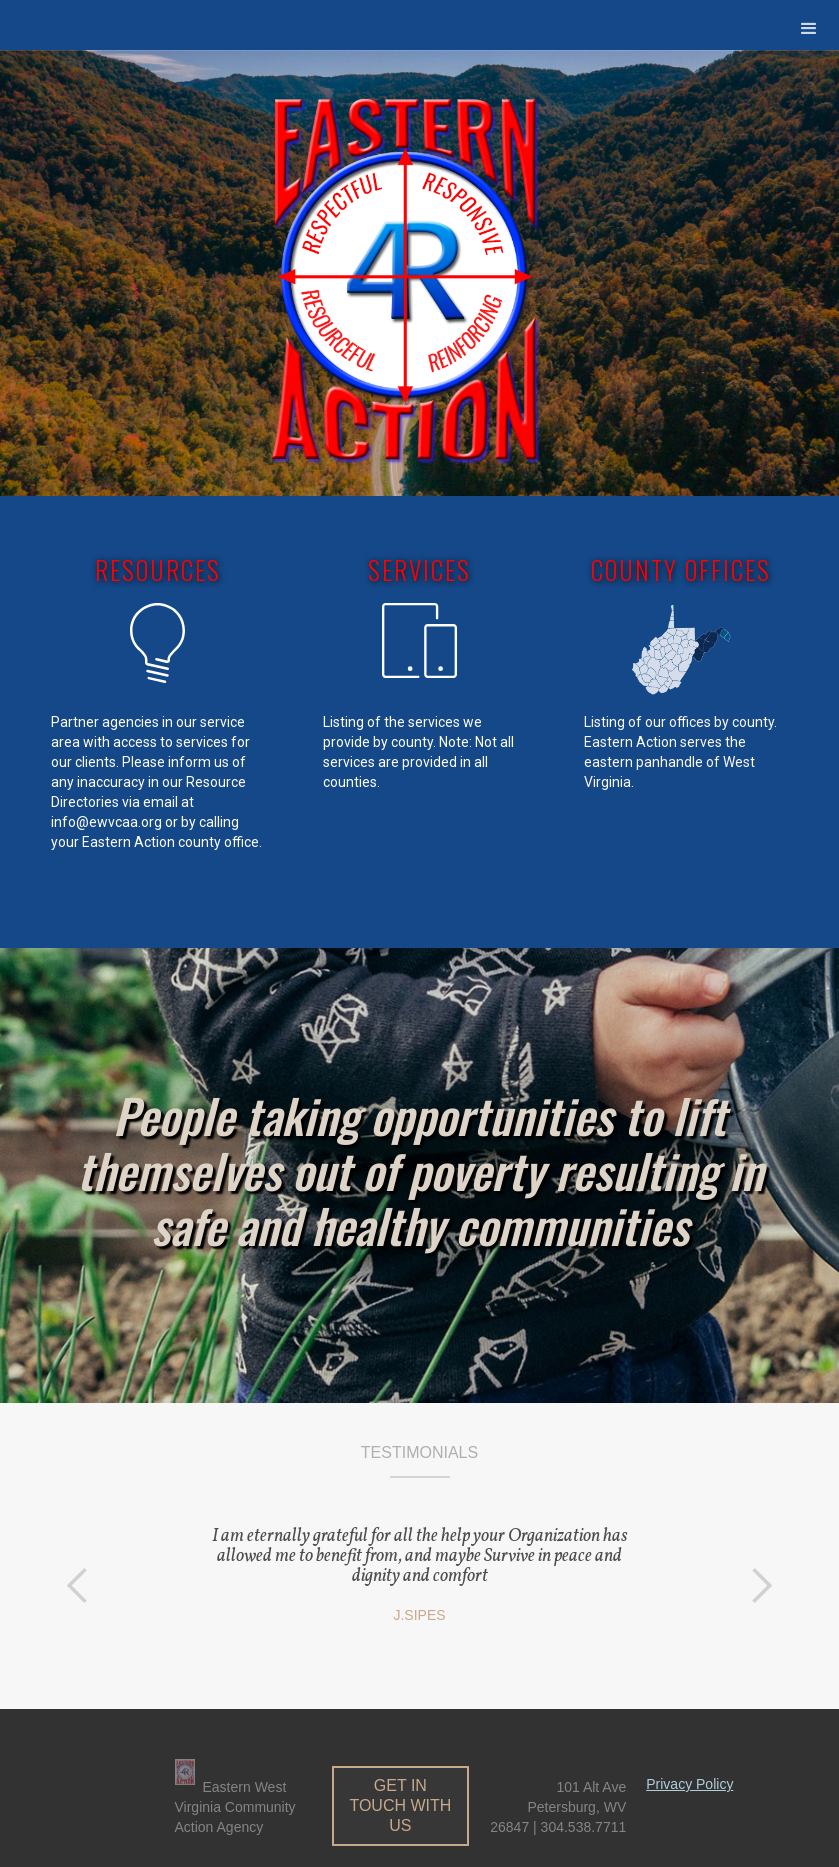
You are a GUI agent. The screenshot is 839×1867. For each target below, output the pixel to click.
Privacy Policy (689, 1784)
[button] (809, 28)
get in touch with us (400, 1805)
